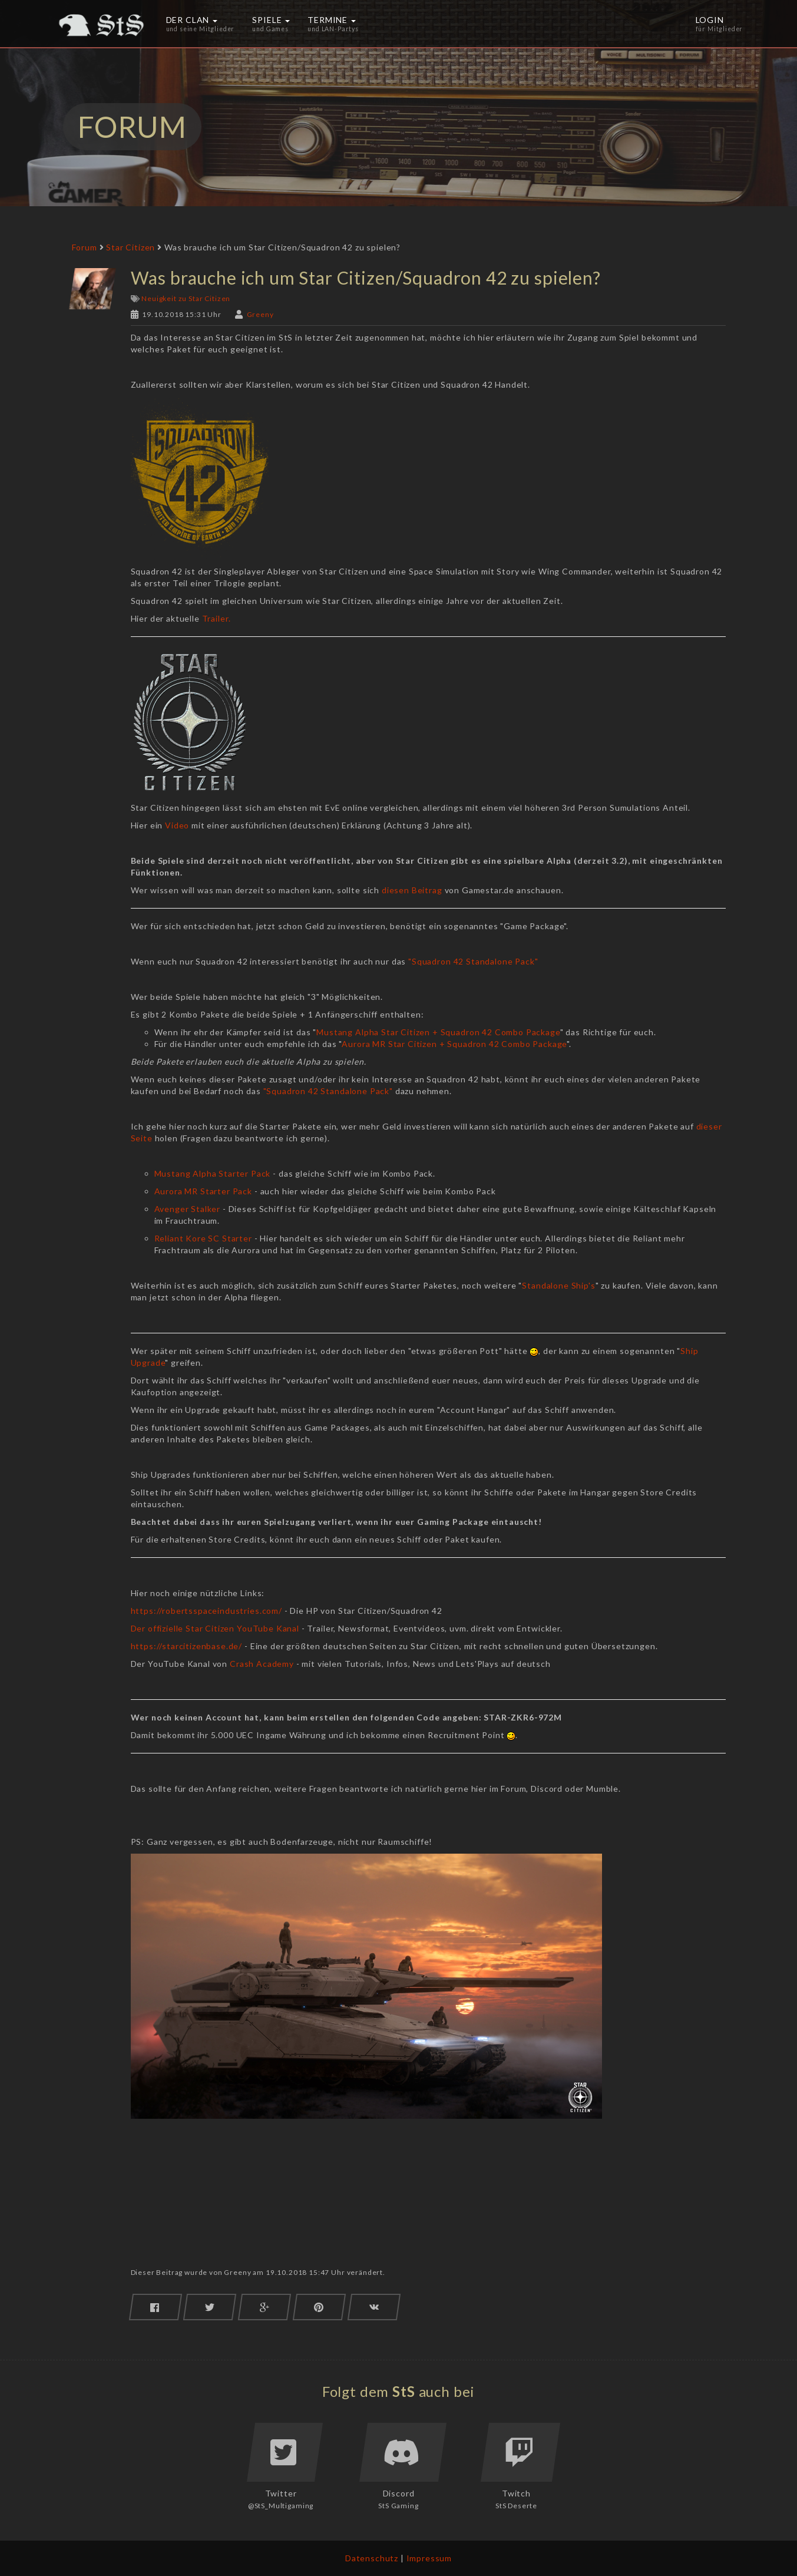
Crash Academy (262, 1664)
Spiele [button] (271, 23)
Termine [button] (333, 23)
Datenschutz (371, 2558)
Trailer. (216, 618)
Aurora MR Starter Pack (203, 1191)
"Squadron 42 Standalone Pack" (473, 961)
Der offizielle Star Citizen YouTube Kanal (215, 1628)
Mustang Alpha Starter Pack (212, 1173)
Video (177, 825)
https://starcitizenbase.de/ (187, 1646)
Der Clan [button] (200, 23)
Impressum (429, 2558)
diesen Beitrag (410, 890)
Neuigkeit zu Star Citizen (185, 298)
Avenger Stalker (187, 1209)
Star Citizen (130, 247)
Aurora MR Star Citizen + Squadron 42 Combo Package (454, 1044)
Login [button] (719, 23)
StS (403, 2391)
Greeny (260, 314)
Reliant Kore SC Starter (203, 1238)
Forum (84, 247)
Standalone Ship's (558, 1285)
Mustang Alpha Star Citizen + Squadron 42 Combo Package (438, 1032)
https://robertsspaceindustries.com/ (208, 1611)
